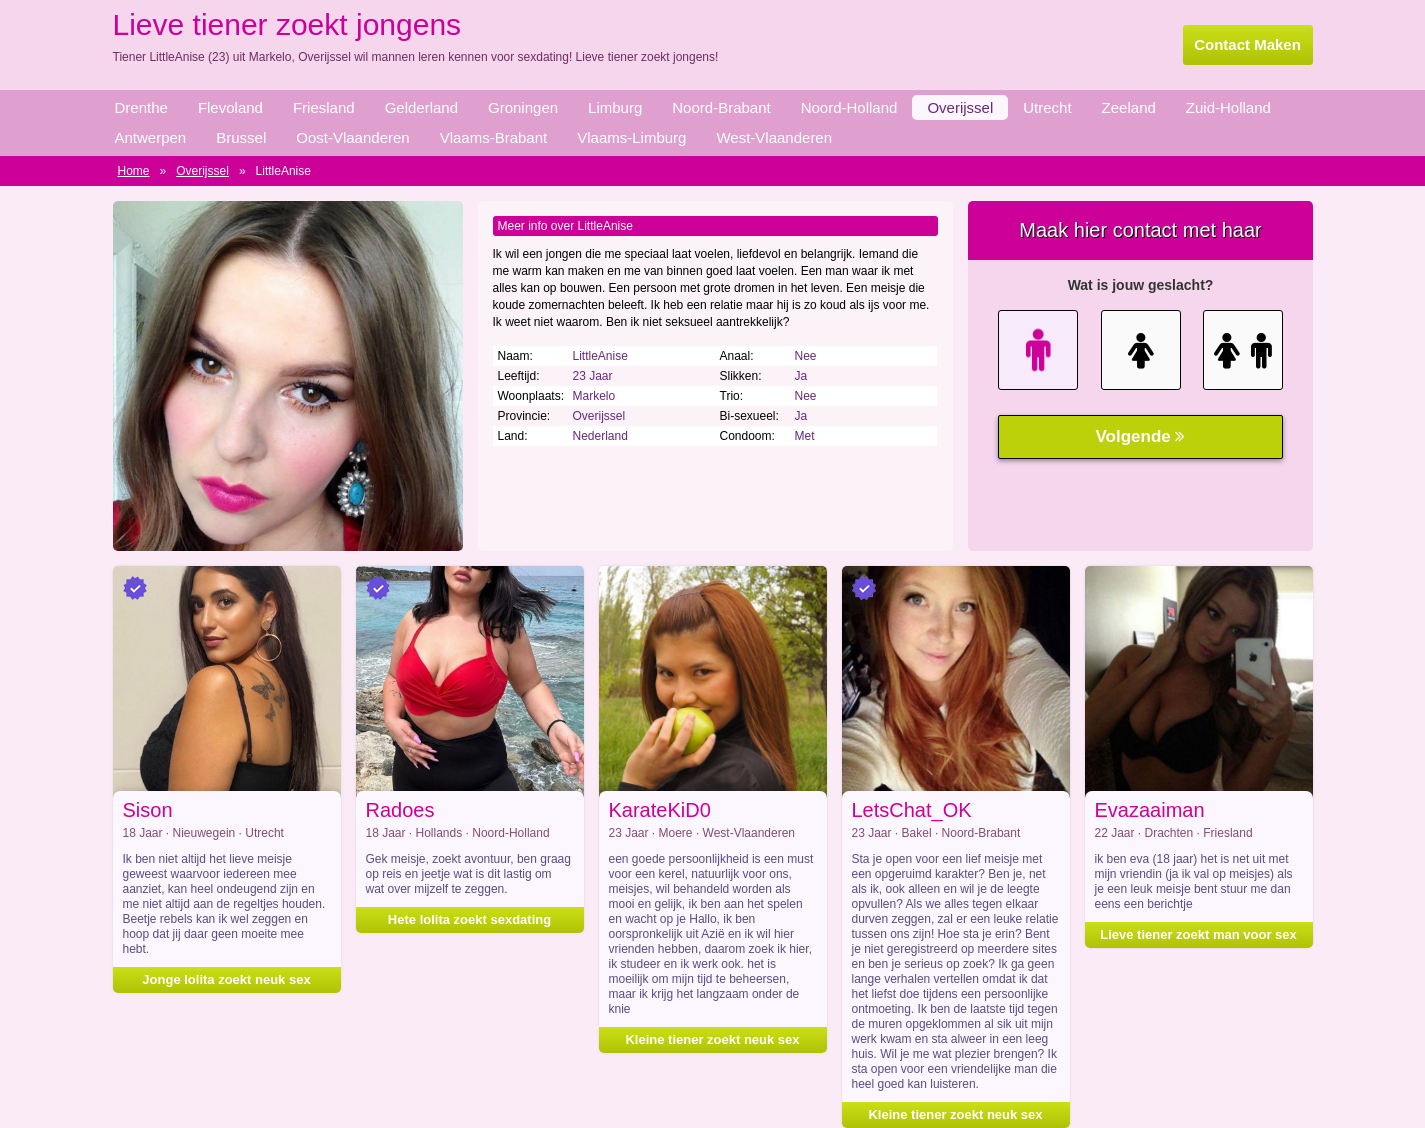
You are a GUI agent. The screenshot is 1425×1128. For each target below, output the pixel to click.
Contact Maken (1247, 44)
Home (134, 171)
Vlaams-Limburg (631, 137)
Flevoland (230, 107)
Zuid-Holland (1228, 107)
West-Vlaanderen (774, 137)
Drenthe (141, 107)
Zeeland (1129, 107)
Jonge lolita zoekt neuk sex (226, 979)
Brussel (241, 137)
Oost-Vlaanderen (352, 137)
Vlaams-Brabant (494, 137)
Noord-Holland (849, 107)
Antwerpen (151, 137)
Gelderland (421, 107)
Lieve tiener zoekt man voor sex (1198, 934)
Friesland (324, 107)
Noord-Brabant (721, 107)
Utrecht (1047, 107)
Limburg (615, 107)
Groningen (523, 107)
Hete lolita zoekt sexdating (469, 919)
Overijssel (960, 107)
